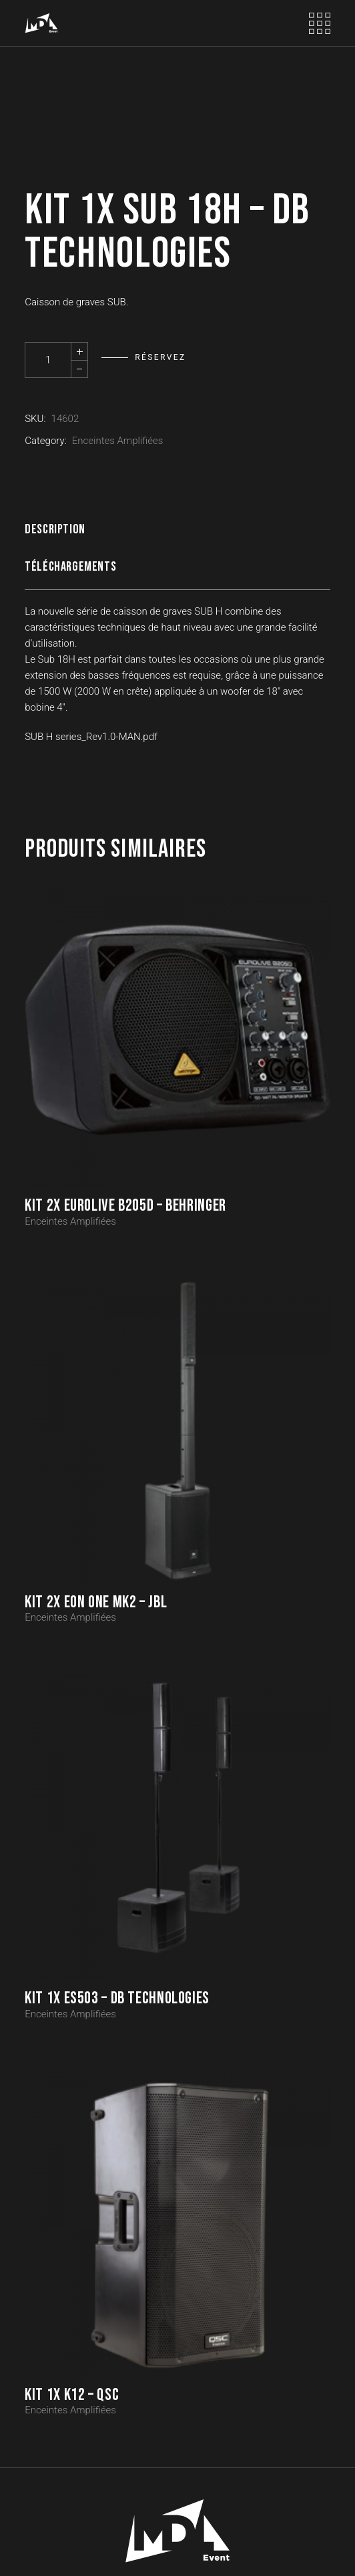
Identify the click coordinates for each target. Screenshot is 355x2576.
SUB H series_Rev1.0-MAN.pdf (91, 737)
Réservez (160, 357)
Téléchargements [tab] (70, 567)
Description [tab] (55, 529)
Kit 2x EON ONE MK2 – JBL (96, 1602)
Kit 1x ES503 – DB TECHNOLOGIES (117, 1998)
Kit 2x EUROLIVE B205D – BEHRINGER (125, 1205)
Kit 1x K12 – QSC (72, 2395)
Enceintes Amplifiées (117, 441)
